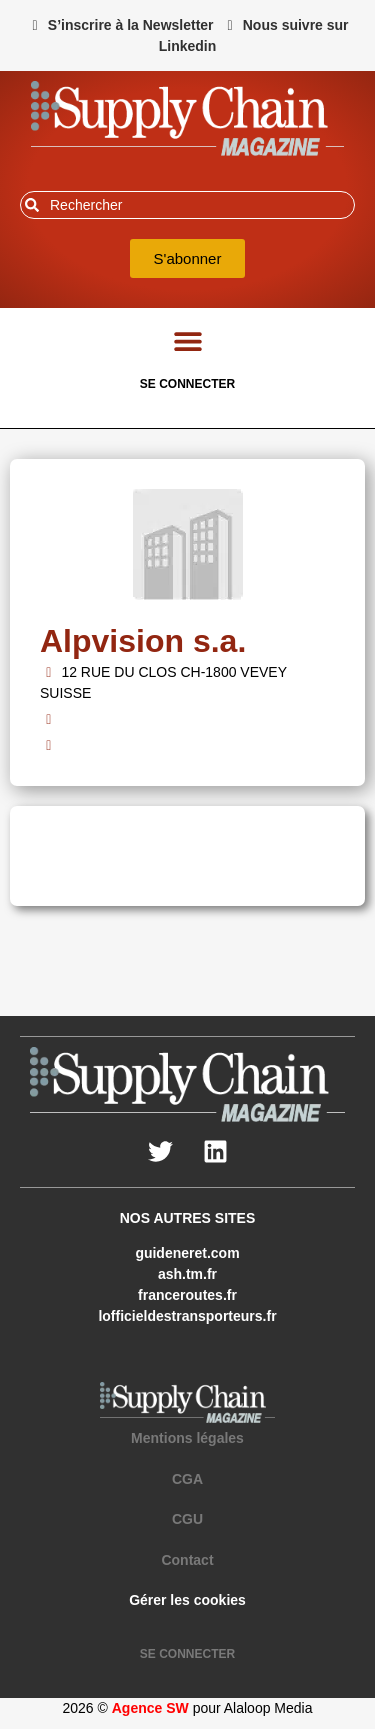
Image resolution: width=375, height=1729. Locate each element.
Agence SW (150, 1708)
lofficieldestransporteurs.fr (187, 1316)
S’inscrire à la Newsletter (131, 25)
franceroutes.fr (187, 1295)
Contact (187, 1560)
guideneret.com (187, 1253)
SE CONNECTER (187, 384)
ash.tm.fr (187, 1274)
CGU (187, 1519)
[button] (187, 340)
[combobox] (187, 205)
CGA (187, 1479)
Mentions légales (187, 1438)
